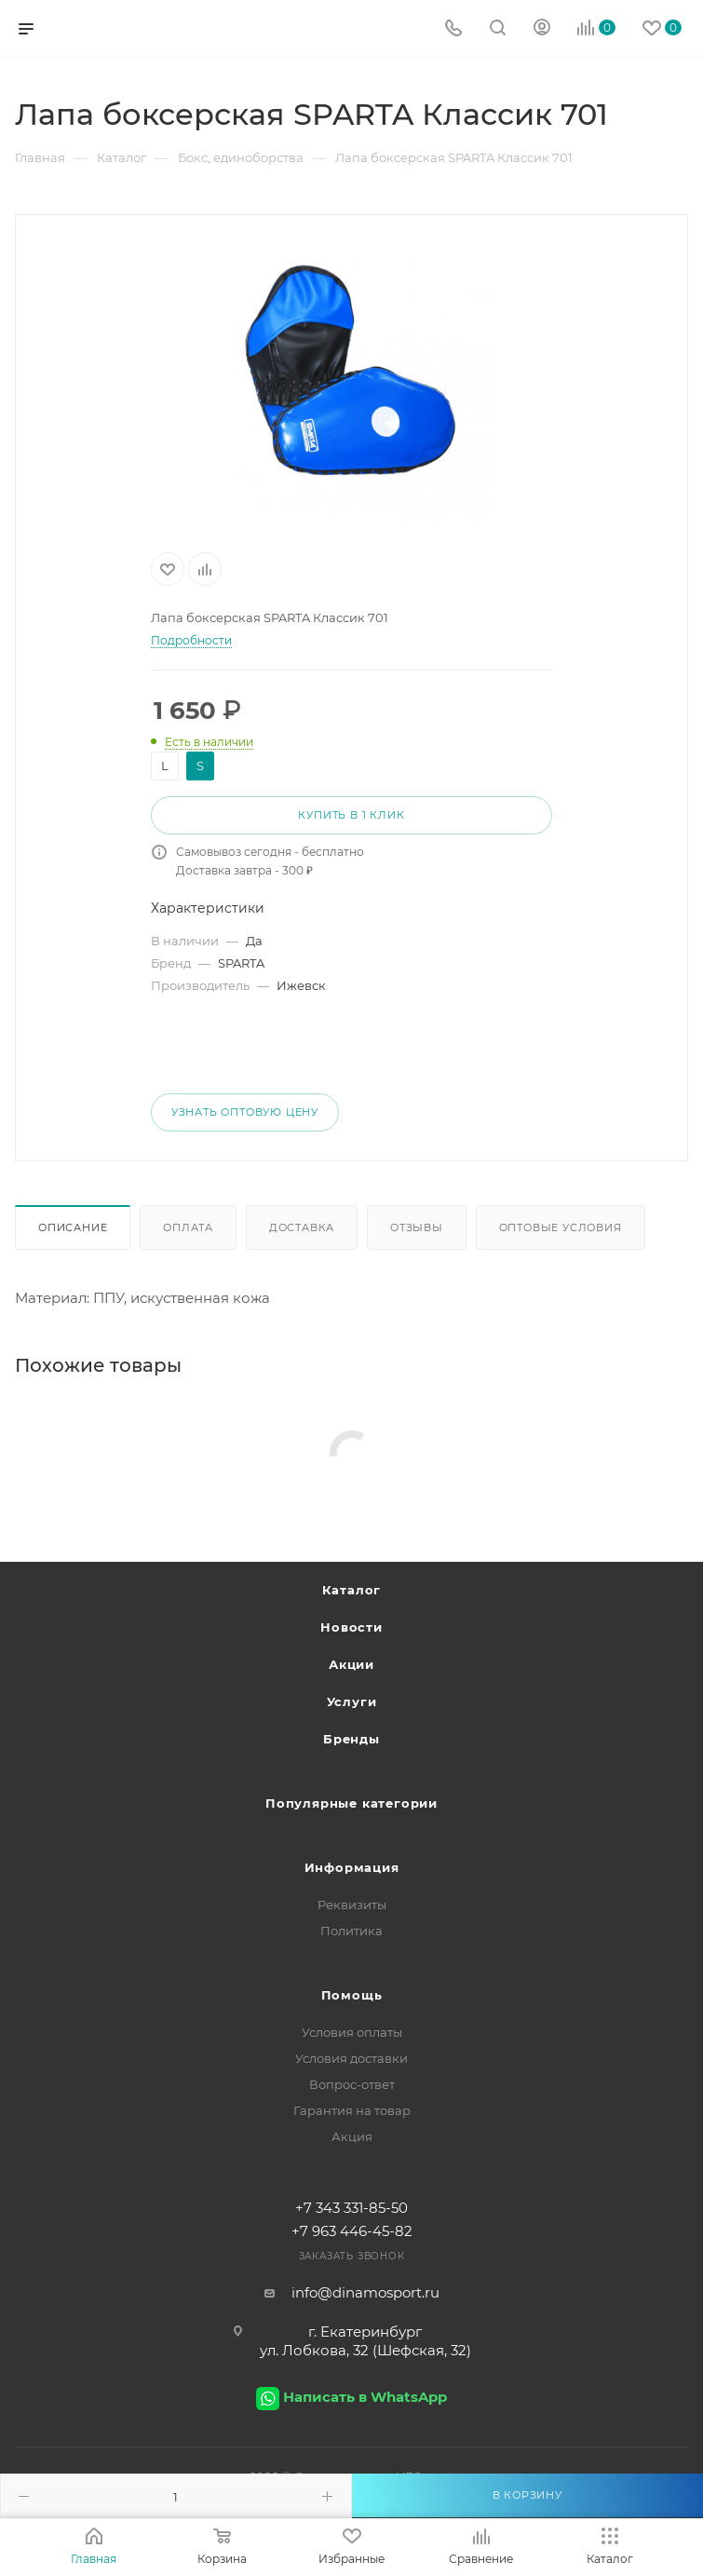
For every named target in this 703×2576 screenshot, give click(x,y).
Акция (351, 2136)
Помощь (352, 1994)
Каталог (352, 1589)
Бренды (351, 1738)
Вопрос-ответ (352, 2084)
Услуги (352, 1701)
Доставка (301, 1227)
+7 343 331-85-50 (351, 2208)
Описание (72, 1227)
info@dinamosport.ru (365, 2292)
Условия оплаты (352, 2032)
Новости (351, 1627)
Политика (351, 1930)
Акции (351, 1664)
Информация (351, 1867)
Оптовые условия (560, 1227)
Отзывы (416, 1227)
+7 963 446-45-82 (351, 2231)
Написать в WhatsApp (365, 2397)
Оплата (188, 1227)
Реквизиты (352, 1904)
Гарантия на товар (352, 2110)
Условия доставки (351, 2058)
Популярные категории (351, 1803)
